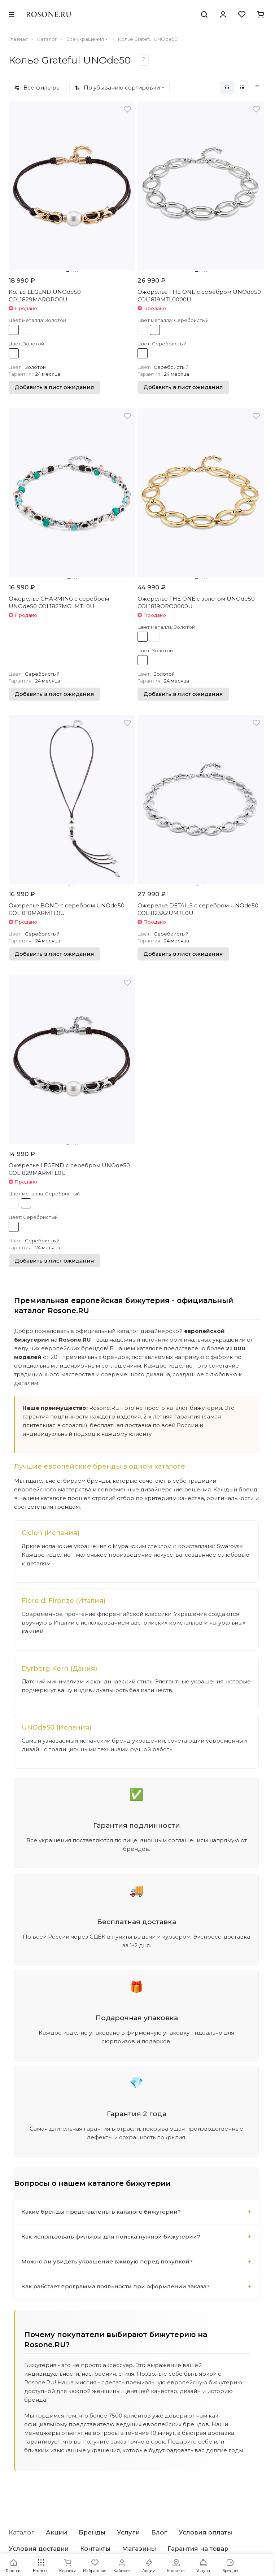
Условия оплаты (205, 2532)
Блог (159, 2532)
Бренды (92, 2532)
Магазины (139, 2548)
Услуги (128, 2532)
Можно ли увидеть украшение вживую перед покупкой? (107, 2261)
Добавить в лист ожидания (54, 387)
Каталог (21, 2532)
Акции (56, 2532)
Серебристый (26, 330)
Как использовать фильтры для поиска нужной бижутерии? (110, 2236)
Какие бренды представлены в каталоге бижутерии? (101, 2211)
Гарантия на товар (197, 2548)
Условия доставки (39, 2548)
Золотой (14, 330)
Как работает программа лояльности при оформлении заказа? (115, 2286)
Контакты (95, 2548)
